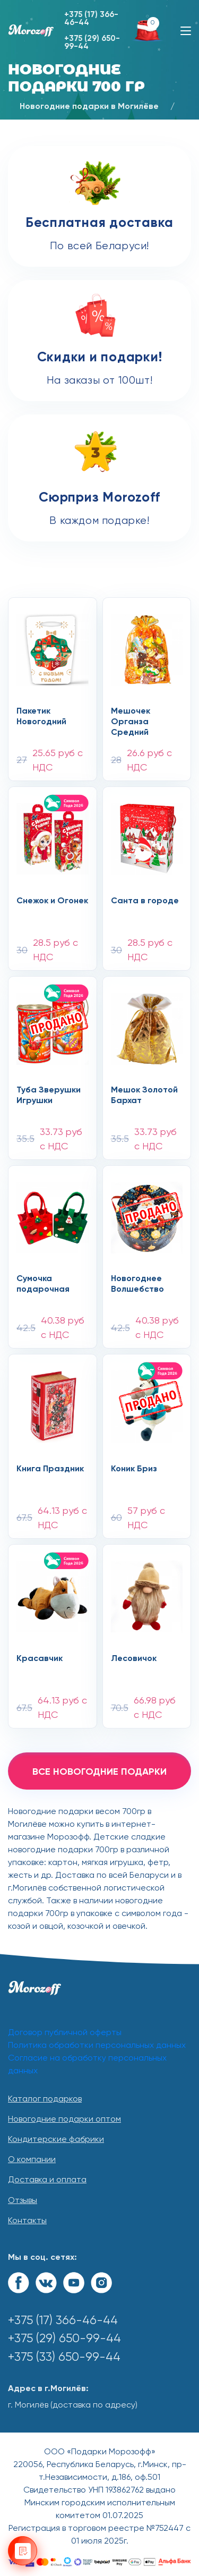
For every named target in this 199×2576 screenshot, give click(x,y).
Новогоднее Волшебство (137, 1284)
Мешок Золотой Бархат (144, 1095)
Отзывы (22, 2201)
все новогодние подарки (99, 1772)
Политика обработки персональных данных (97, 2045)
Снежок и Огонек (52, 901)
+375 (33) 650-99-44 (64, 2357)
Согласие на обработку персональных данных (87, 2064)
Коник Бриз (134, 1469)
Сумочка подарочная (43, 1284)
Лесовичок (134, 1659)
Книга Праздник (50, 1469)
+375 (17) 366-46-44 (91, 19)
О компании (32, 2160)
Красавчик (39, 1659)
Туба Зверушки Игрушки (48, 1095)
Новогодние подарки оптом (64, 2119)
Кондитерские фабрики (56, 2140)
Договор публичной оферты (65, 2033)
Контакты (27, 2221)
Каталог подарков (45, 2099)
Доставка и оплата (47, 2180)
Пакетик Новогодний (41, 716)
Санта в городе (145, 901)
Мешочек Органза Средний (130, 722)
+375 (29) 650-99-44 (92, 42)
